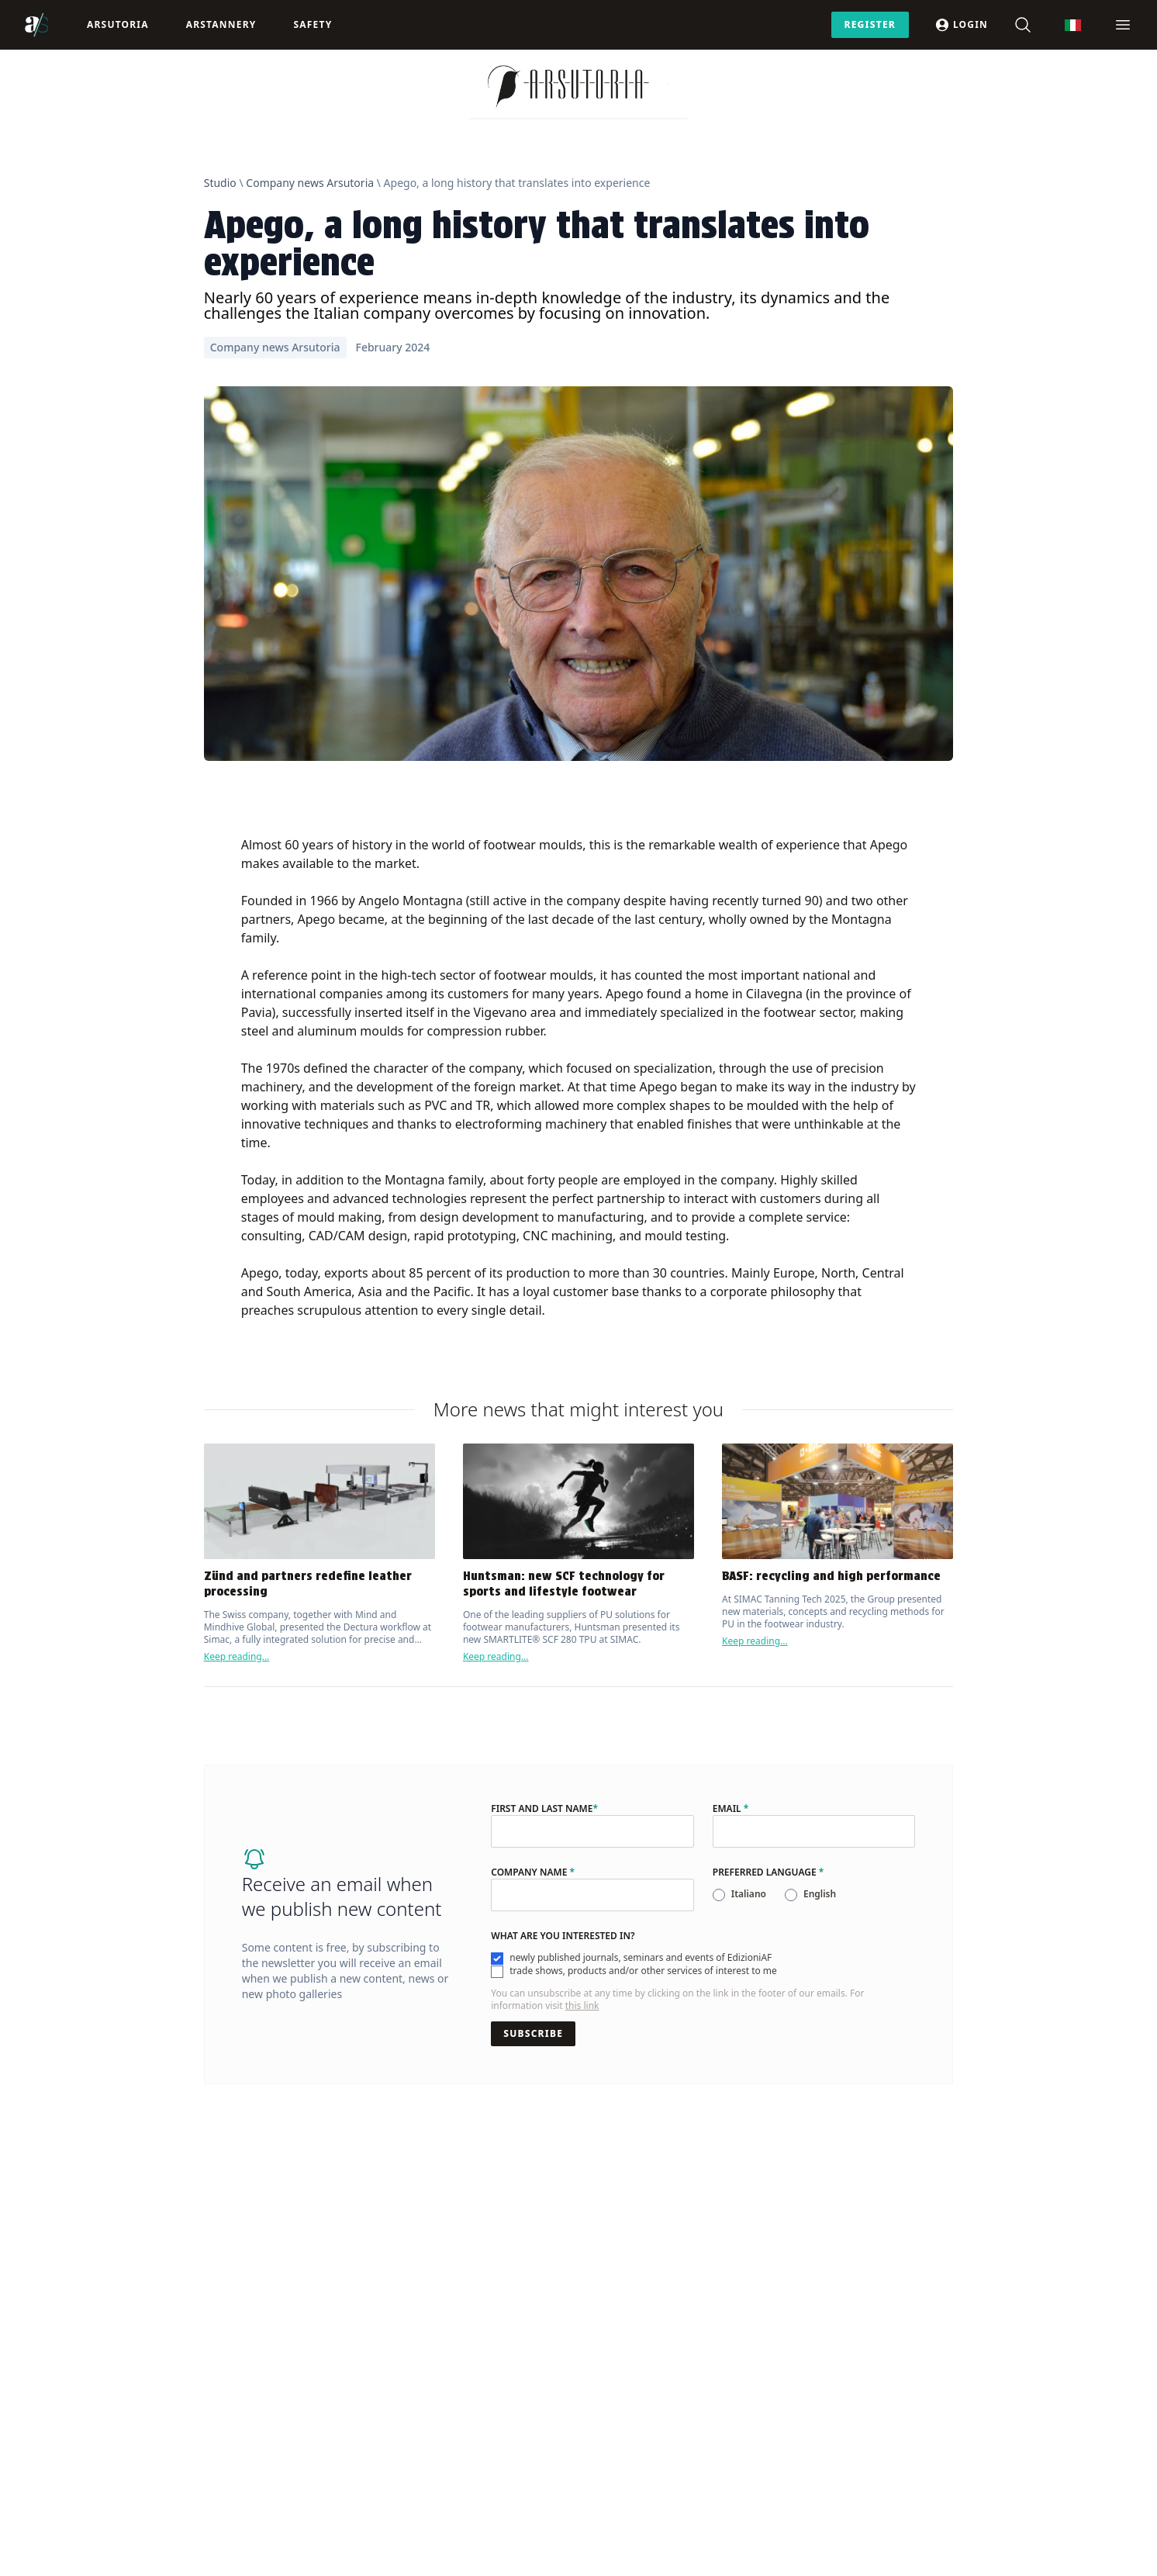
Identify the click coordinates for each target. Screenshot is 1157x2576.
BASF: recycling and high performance (831, 1575)
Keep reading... (237, 1656)
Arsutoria (118, 24)
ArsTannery (221, 24)
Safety (312, 24)
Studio (220, 182)
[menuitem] (1073, 25)
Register (870, 24)
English (819, 1893)
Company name (533, 1872)
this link (582, 2005)
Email (731, 1809)
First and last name (544, 1809)
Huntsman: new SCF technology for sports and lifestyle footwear (564, 1583)
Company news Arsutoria (310, 182)
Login (961, 25)
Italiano (748, 1893)
